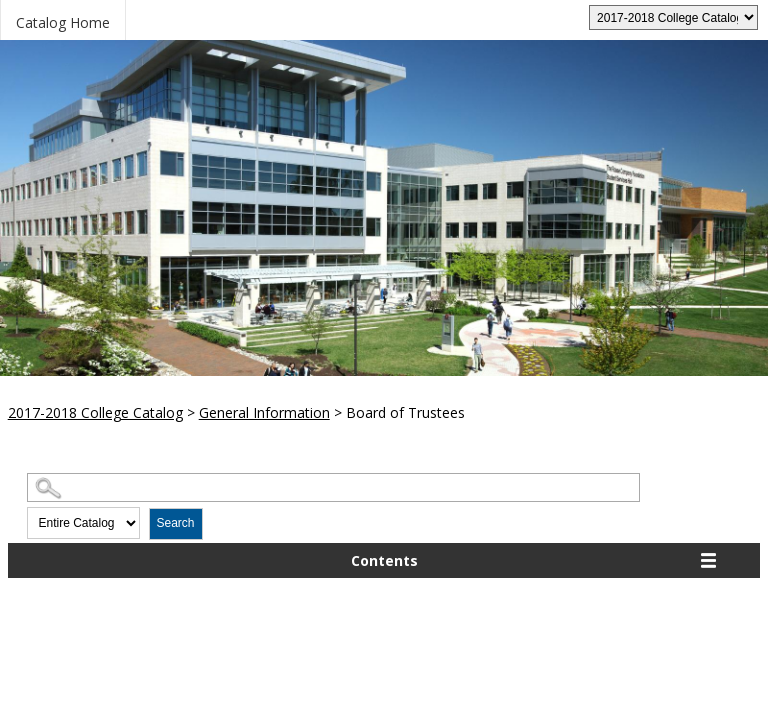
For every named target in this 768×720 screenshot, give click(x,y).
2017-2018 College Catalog (95, 412)
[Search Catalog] (334, 487)
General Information (264, 412)
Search (176, 523)
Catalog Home (63, 22)
